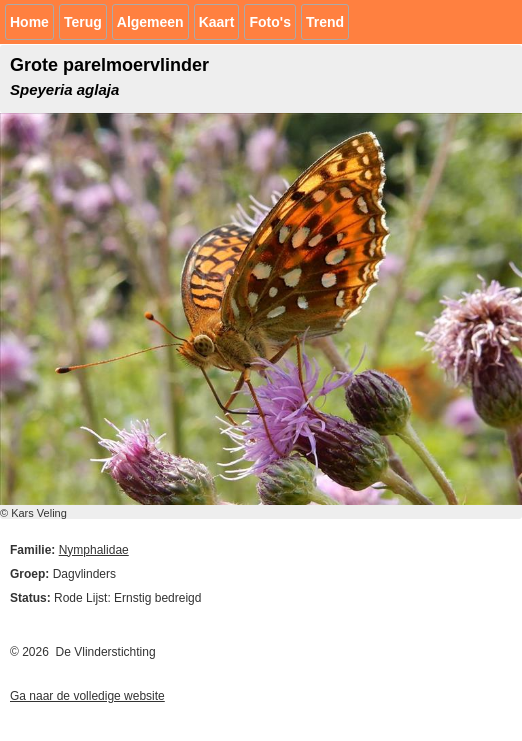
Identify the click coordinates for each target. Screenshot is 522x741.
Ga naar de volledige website (87, 696)
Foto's (269, 22)
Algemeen (150, 22)
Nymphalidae (94, 550)
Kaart (217, 22)
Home (29, 22)
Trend (325, 22)
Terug (83, 22)
